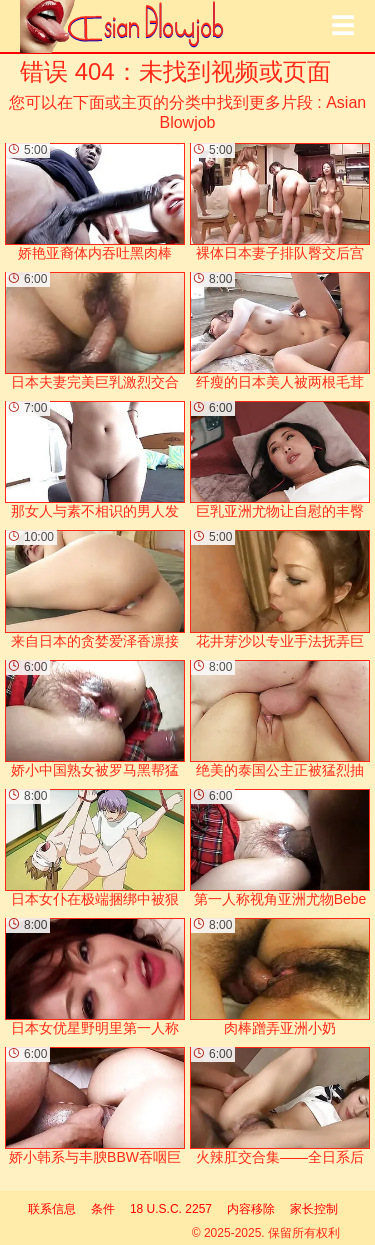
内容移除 (251, 1209)
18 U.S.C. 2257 (171, 1209)
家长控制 (314, 1209)
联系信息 (52, 1209)
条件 (103, 1209)
